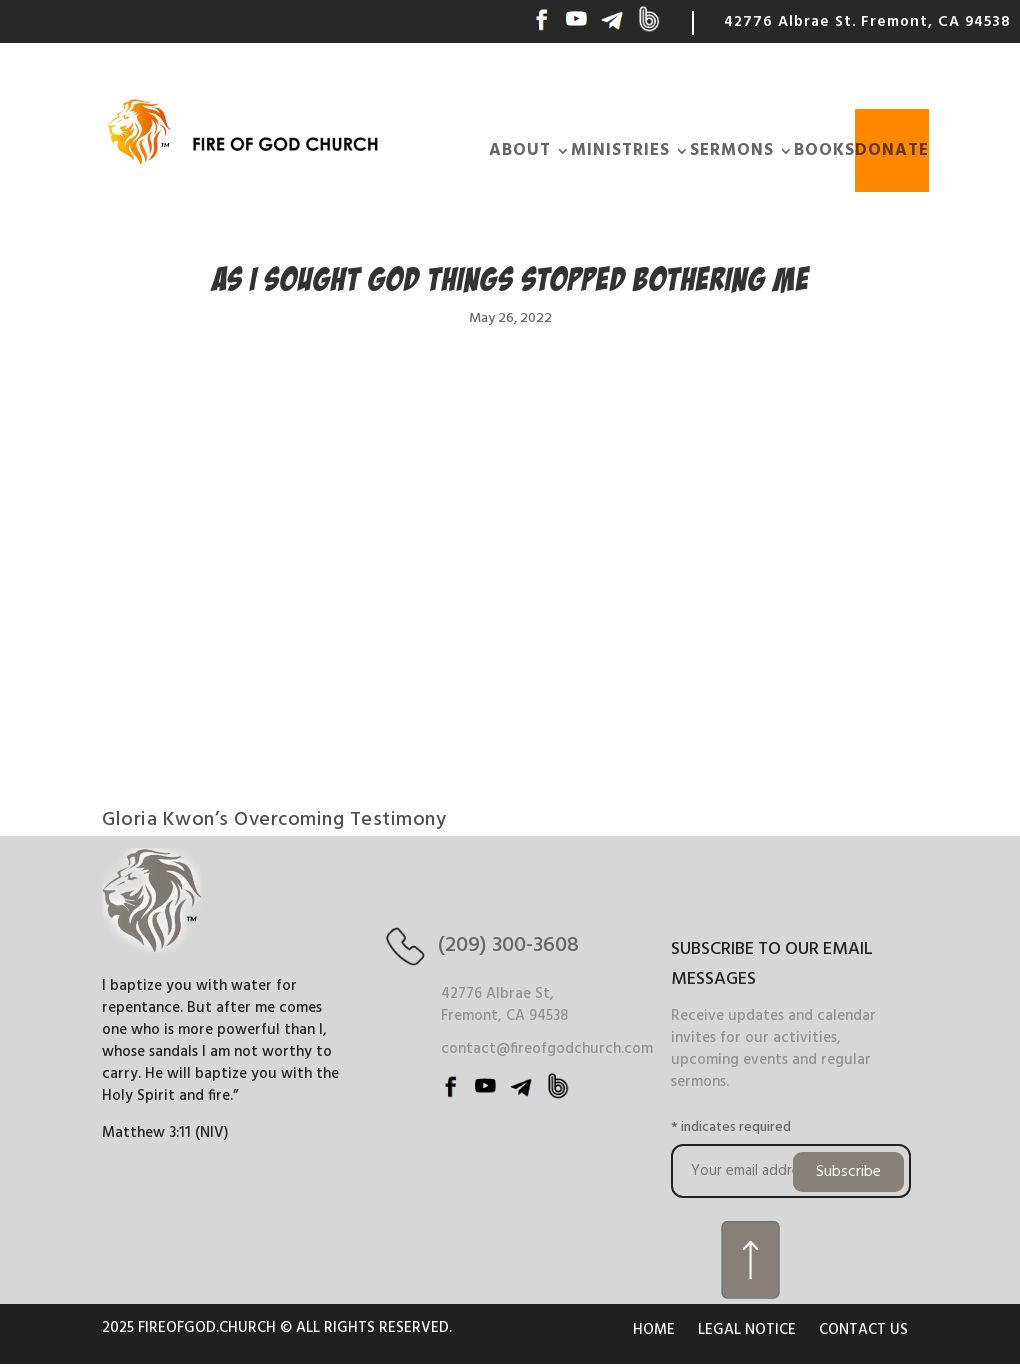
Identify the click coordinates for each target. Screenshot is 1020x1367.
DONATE (892, 150)
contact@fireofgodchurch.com (547, 1049)
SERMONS (732, 150)
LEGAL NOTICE (747, 1330)
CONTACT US (863, 1330)
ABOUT (520, 150)
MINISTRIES (620, 150)
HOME (654, 1330)
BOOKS (824, 150)
